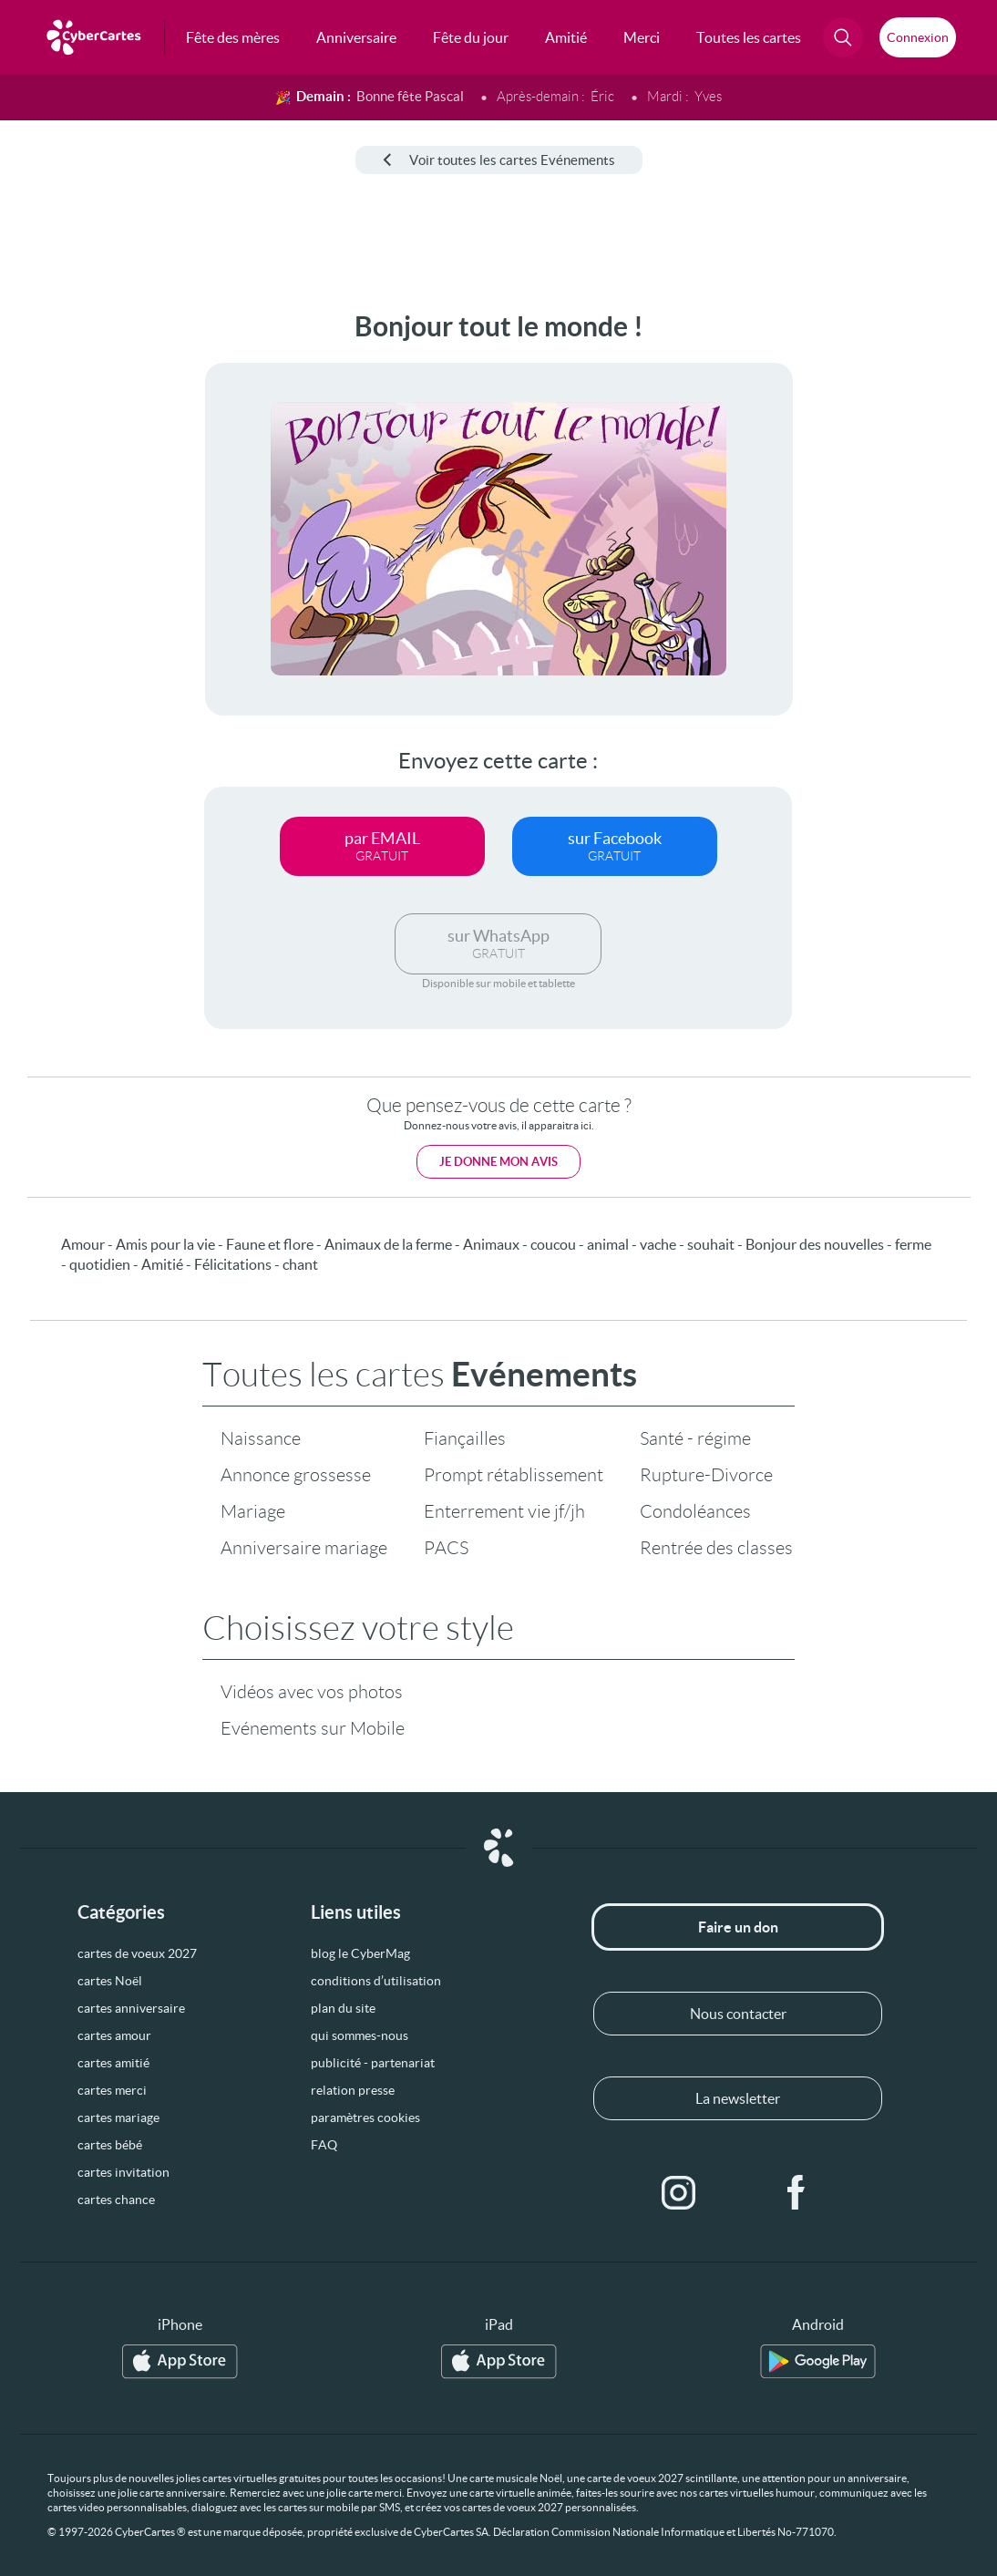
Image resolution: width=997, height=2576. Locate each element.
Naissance (261, 1438)
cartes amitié (113, 2063)
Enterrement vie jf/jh (504, 1511)
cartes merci (112, 2090)
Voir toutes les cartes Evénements (499, 160)
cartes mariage (118, 2117)
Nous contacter (738, 2013)
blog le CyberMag (360, 1953)
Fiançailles (465, 1438)
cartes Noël (109, 1980)
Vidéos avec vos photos (312, 1692)
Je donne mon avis (498, 1162)
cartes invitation (123, 2172)
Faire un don (738, 1927)
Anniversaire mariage (304, 1548)
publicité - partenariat (373, 2063)
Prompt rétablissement (513, 1475)
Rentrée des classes (716, 1548)
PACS (446, 1548)
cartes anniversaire (131, 2008)
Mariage (253, 1511)
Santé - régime (695, 1438)
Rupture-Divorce (706, 1475)
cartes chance (116, 2199)
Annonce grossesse (296, 1475)
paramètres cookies (365, 2117)
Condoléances (695, 1511)
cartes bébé (109, 2145)
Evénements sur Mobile (313, 1728)
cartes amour (114, 2035)
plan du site (343, 2008)
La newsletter (737, 2098)
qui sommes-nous (359, 2035)
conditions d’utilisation (376, 1980)
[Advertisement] (74, 584)
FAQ (324, 2145)
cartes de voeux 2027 (137, 1953)
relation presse (353, 2090)
